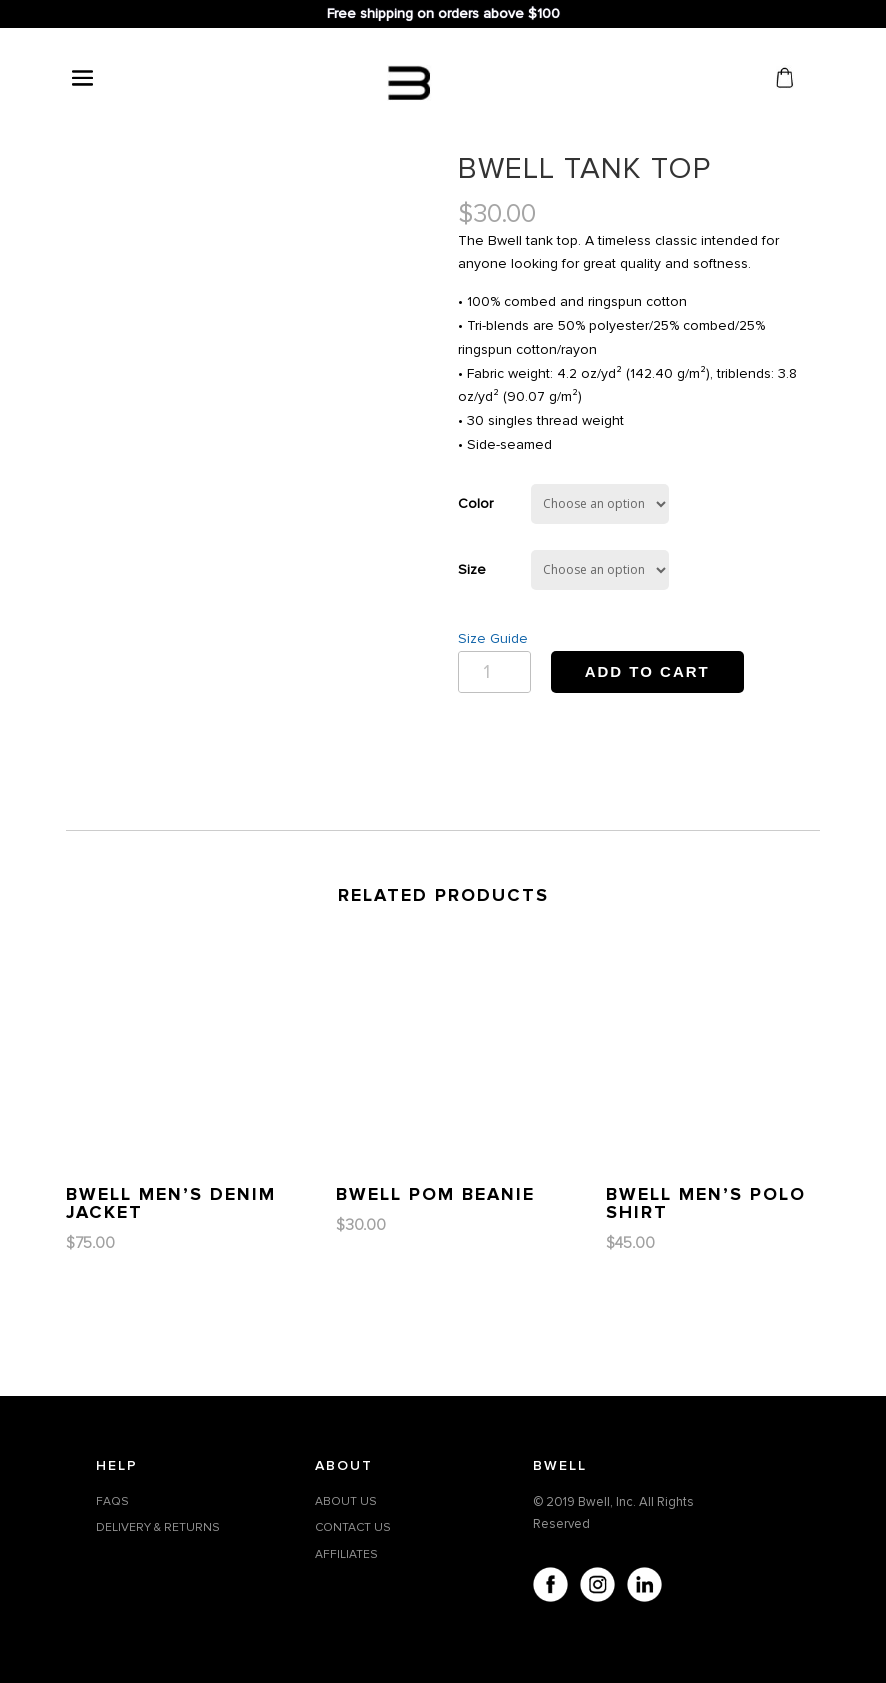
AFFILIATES (346, 1554)
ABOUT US (346, 1501)
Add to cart (647, 671)
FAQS (112, 1501)
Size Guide (493, 638)
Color (475, 503)
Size (472, 569)
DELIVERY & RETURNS (158, 1527)
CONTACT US (353, 1527)
